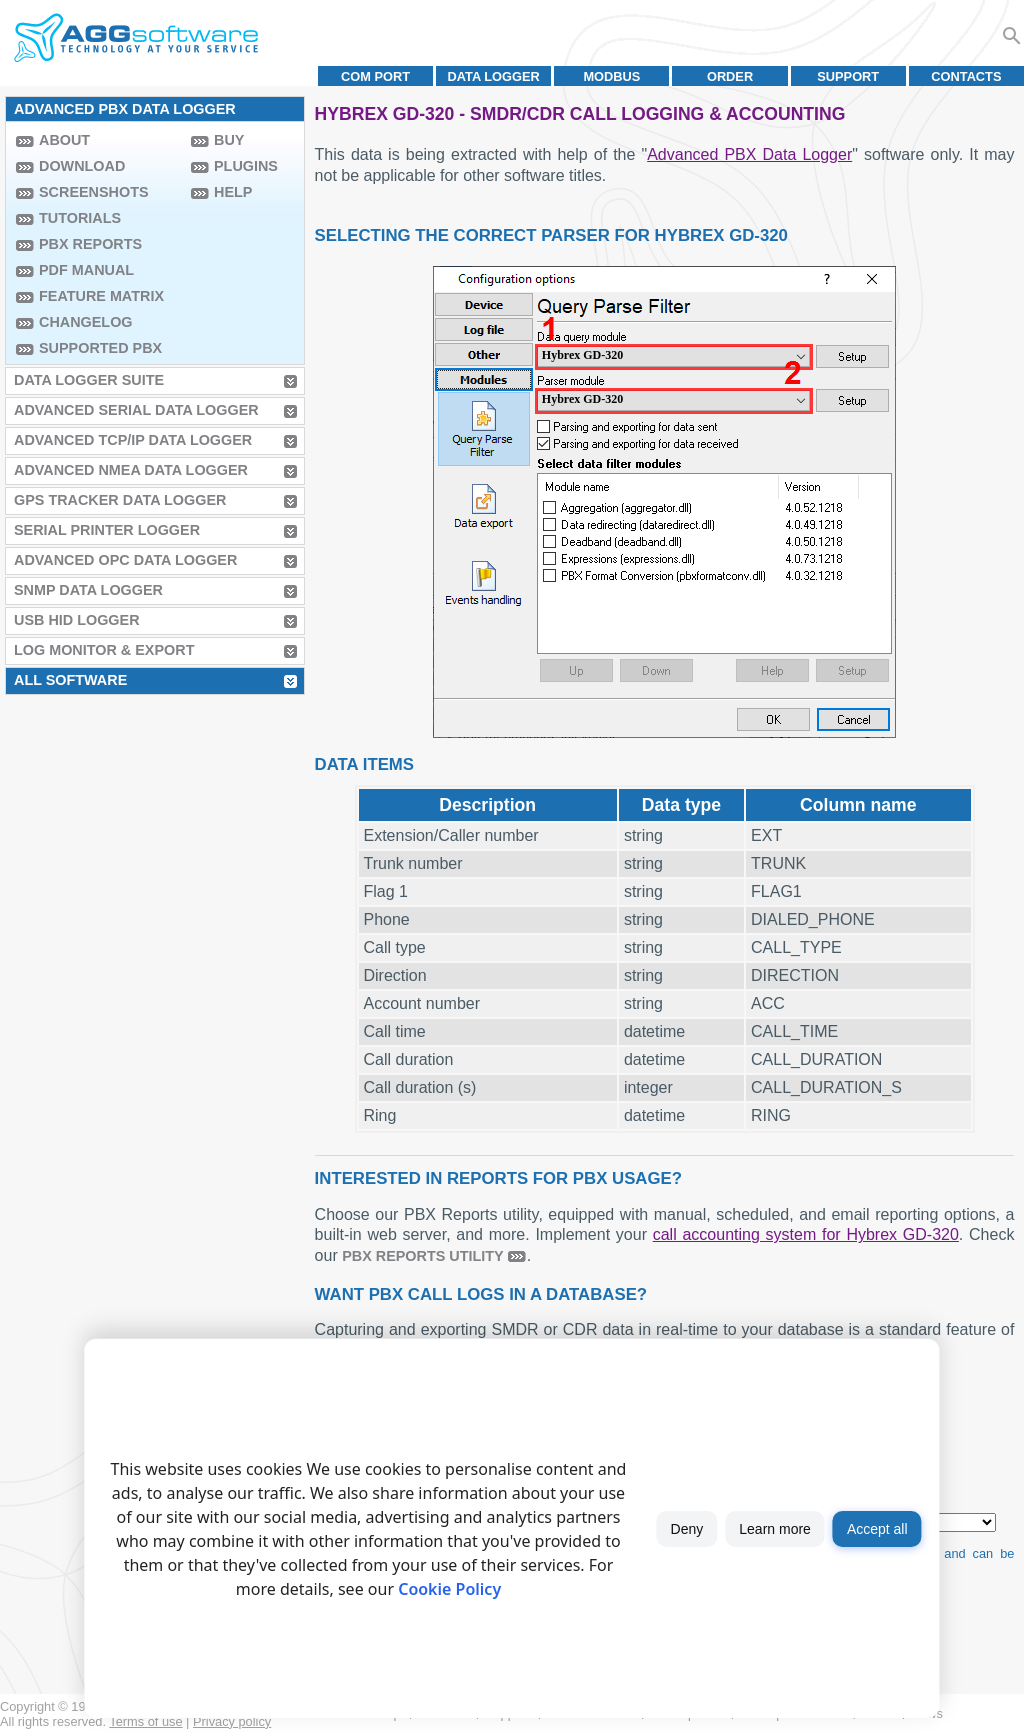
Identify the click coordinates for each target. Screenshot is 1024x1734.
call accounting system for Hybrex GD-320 (806, 1234)
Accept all (877, 1529)
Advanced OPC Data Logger (125, 560)
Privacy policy (232, 1721)
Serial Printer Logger (107, 530)
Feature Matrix (101, 296)
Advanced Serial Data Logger (136, 410)
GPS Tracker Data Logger (120, 500)
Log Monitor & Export (104, 650)
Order (730, 76)
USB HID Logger (77, 620)
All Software (70, 680)
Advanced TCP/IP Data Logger (133, 440)
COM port (375, 76)
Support (848, 76)
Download (82, 166)
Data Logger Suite (89, 380)
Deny (687, 1529)
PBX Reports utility (423, 1256)
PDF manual (86, 270)
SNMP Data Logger (88, 590)
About (64, 140)
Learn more (775, 1529)
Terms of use (145, 1721)
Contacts (966, 76)
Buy (229, 140)
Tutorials (80, 218)
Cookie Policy (449, 1589)
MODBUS (611, 76)
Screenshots (94, 192)
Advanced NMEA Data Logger (131, 470)
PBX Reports (90, 244)
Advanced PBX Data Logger (749, 154)
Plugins (246, 166)
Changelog (86, 322)
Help (233, 192)
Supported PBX (100, 348)
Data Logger (494, 76)
